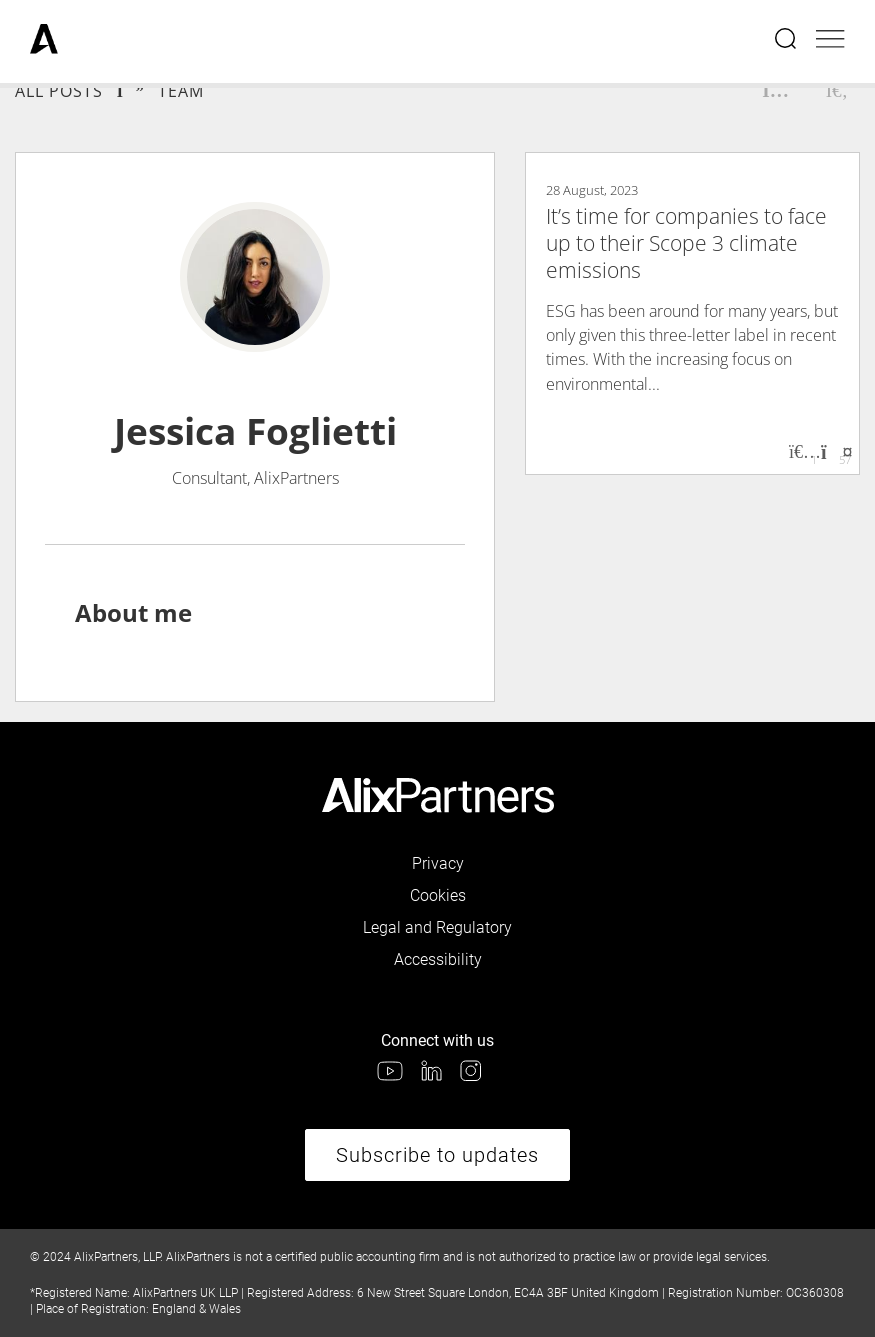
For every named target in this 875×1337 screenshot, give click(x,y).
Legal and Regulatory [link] (437, 927)
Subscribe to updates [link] (437, 1155)
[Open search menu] (787, 41)
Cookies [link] (438, 895)
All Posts (59, 91)
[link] (44, 41)
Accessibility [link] (438, 959)
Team (181, 91)
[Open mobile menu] (830, 41)
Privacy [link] (438, 863)
